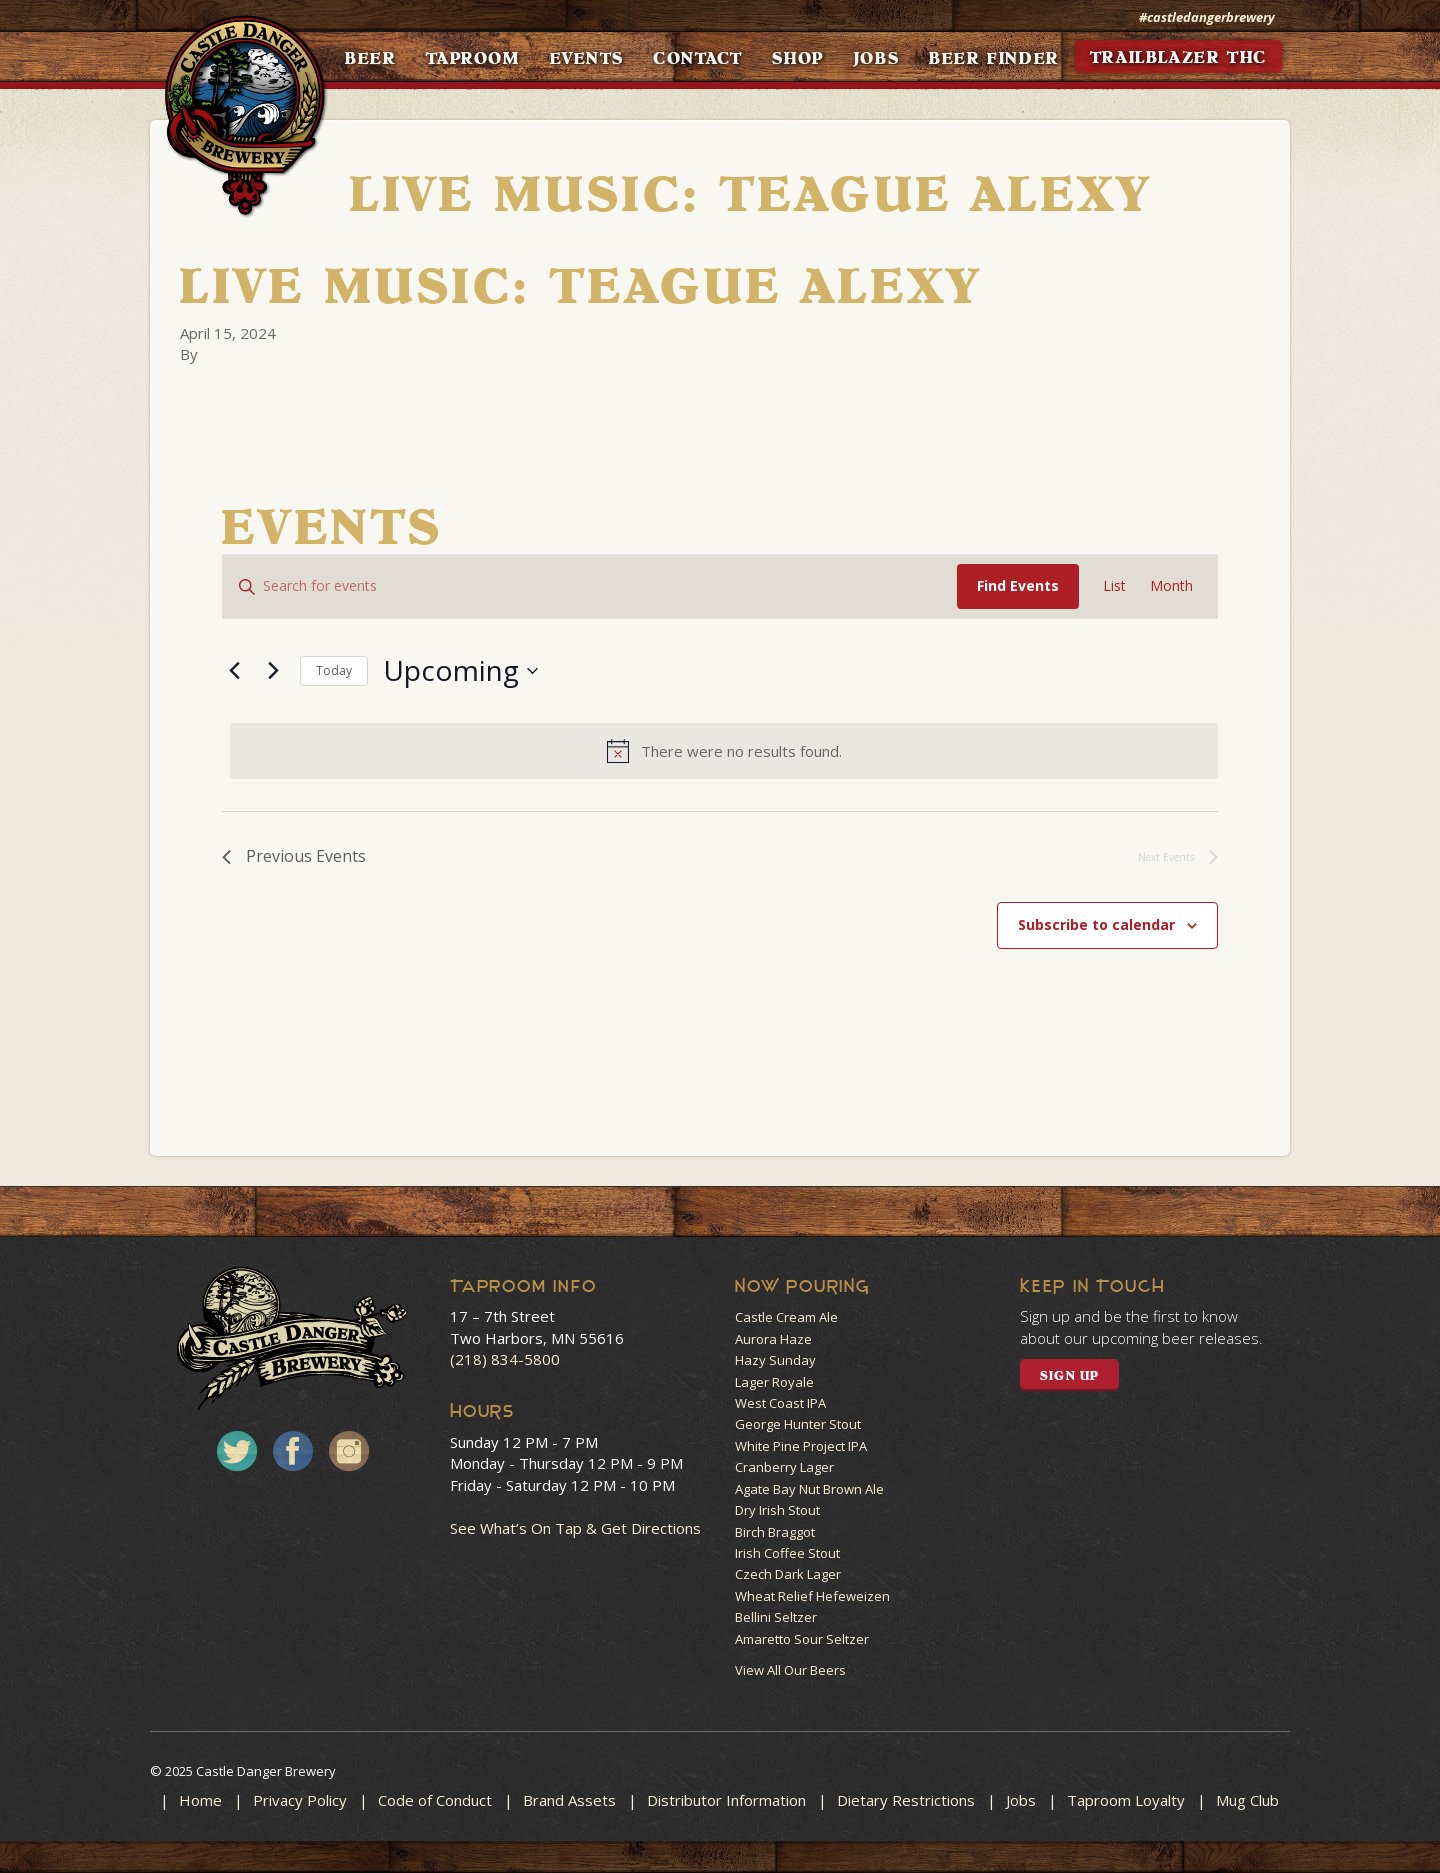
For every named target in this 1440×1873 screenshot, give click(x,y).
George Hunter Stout (798, 1424)
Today (334, 670)
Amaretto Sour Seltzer (802, 1639)
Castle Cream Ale (786, 1317)
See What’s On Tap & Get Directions (575, 1528)
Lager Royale (774, 1382)
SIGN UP (1069, 1376)
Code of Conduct (435, 1800)
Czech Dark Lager (788, 1574)
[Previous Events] (234, 671)
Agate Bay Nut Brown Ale (809, 1489)
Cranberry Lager (784, 1467)
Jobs (1021, 1800)
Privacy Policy (300, 1800)
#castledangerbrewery (1207, 17)
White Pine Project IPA (801, 1446)
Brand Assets (569, 1800)
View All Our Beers (790, 1670)
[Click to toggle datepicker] (460, 671)
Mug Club (1247, 1800)
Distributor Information (726, 1800)
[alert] (724, 751)
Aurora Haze (773, 1339)
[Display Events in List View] (1114, 586)
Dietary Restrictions (906, 1800)
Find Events (1018, 585)
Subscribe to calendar (1096, 924)
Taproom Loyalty (1126, 1800)
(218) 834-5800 (505, 1359)
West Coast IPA (780, 1403)
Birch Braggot (775, 1532)
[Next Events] (273, 671)
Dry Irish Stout (777, 1510)
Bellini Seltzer (776, 1617)
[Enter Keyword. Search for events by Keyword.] (590, 586)
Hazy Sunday (775, 1360)
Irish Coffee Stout (787, 1553)
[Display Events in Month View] (1171, 586)
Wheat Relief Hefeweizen (812, 1596)
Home (200, 1800)
